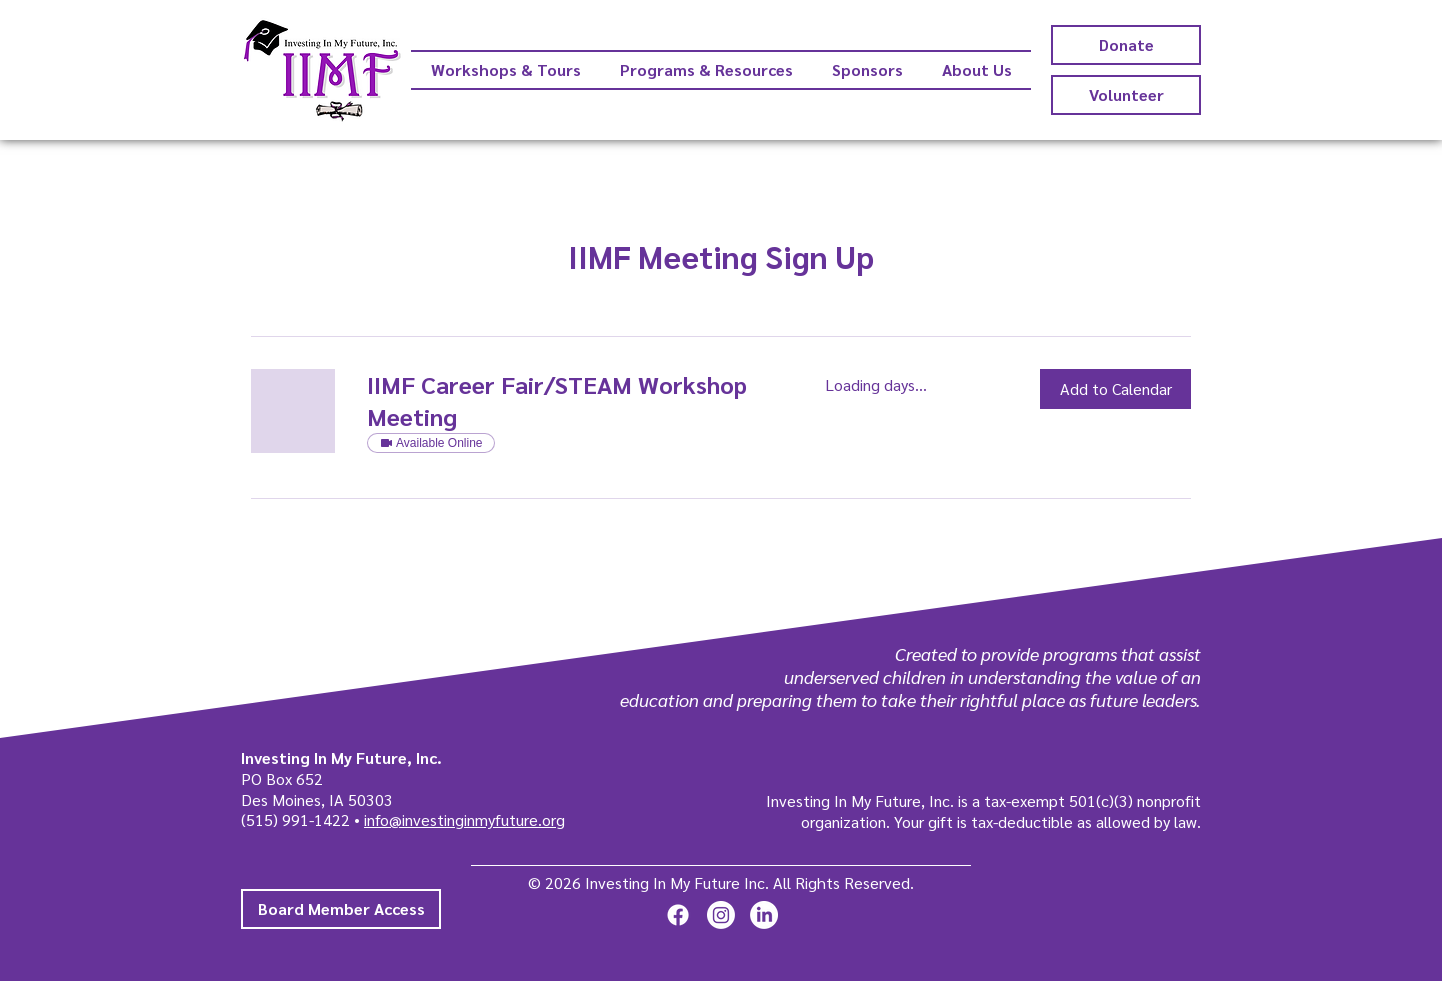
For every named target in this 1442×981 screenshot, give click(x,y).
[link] (572, 401)
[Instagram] (721, 915)
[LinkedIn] (764, 915)
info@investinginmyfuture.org (464, 819)
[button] (1115, 389)
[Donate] (1126, 45)
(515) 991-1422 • (302, 819)
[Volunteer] (1126, 95)
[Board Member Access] (341, 909)
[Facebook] (678, 915)
